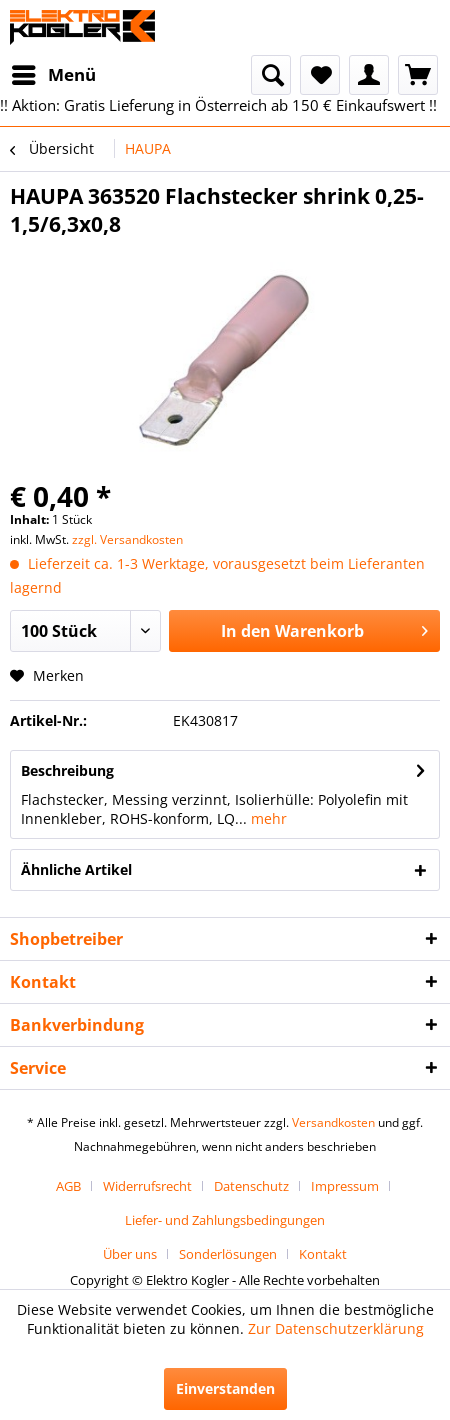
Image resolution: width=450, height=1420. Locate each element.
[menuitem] (53, 75)
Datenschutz (251, 1186)
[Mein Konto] (369, 75)
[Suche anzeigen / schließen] (271, 75)
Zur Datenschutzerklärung (336, 1328)
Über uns (130, 1254)
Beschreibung (67, 770)
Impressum (345, 1186)
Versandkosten (333, 1122)
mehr (267, 818)
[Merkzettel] (320, 75)
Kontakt (323, 1254)
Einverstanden (225, 1388)
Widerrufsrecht (147, 1186)
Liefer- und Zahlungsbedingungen (225, 1220)
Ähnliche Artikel (76, 869)
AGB (68, 1186)
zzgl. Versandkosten (127, 539)
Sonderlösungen (228, 1254)
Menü (54, 72)
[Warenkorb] (418, 75)
